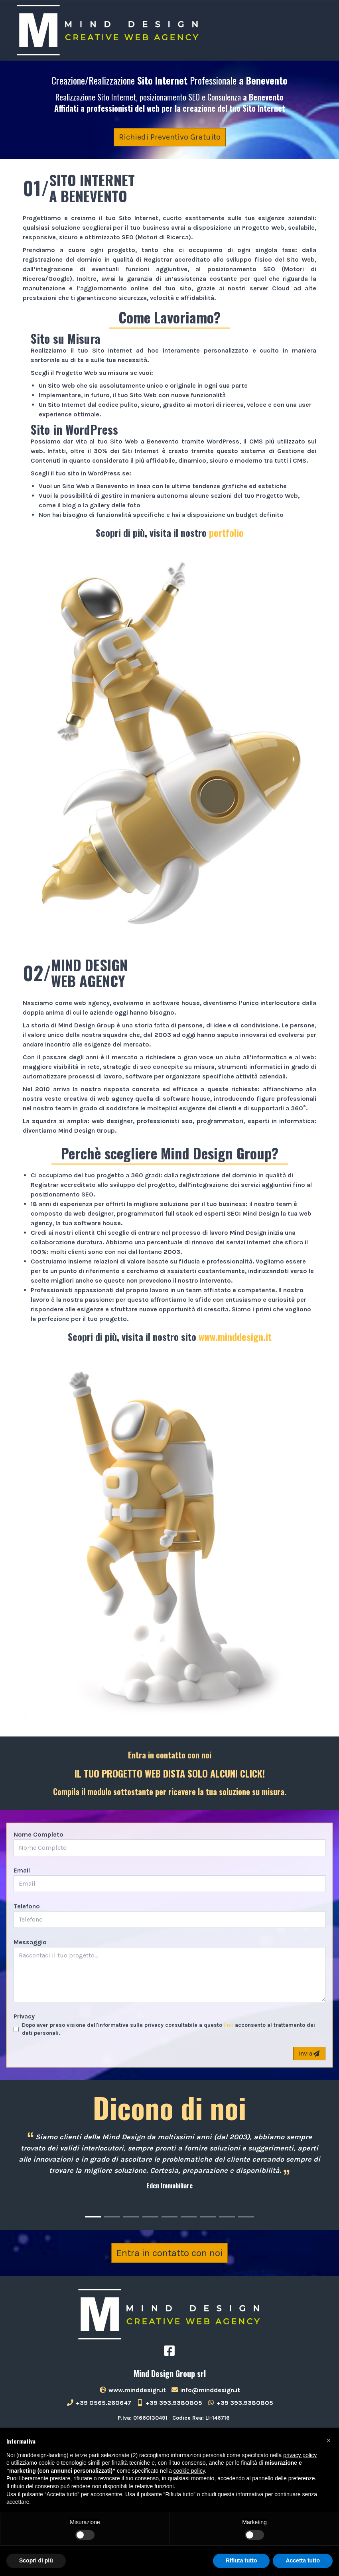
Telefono (27, 1906)
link (228, 2025)
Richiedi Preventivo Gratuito (170, 137)
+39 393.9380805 (169, 2403)
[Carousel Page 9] (246, 2216)
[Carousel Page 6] (189, 2216)
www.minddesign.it (235, 1336)
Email (22, 1870)
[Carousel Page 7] (208, 2216)
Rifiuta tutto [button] (241, 2560)
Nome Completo (38, 1834)
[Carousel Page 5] (169, 2216)
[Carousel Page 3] (131, 2216)
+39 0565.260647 (98, 2403)
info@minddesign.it (205, 2390)
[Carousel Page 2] (112, 2216)
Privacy (24, 2016)
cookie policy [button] (189, 2471)
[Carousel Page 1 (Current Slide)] (93, 2216)
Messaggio (30, 1942)
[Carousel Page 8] (227, 2216)
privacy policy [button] (300, 2455)
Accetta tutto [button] (303, 2560)
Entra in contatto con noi (169, 2253)
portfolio (226, 532)
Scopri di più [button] (36, 2560)
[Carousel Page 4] (150, 2216)
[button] (328, 2440)
